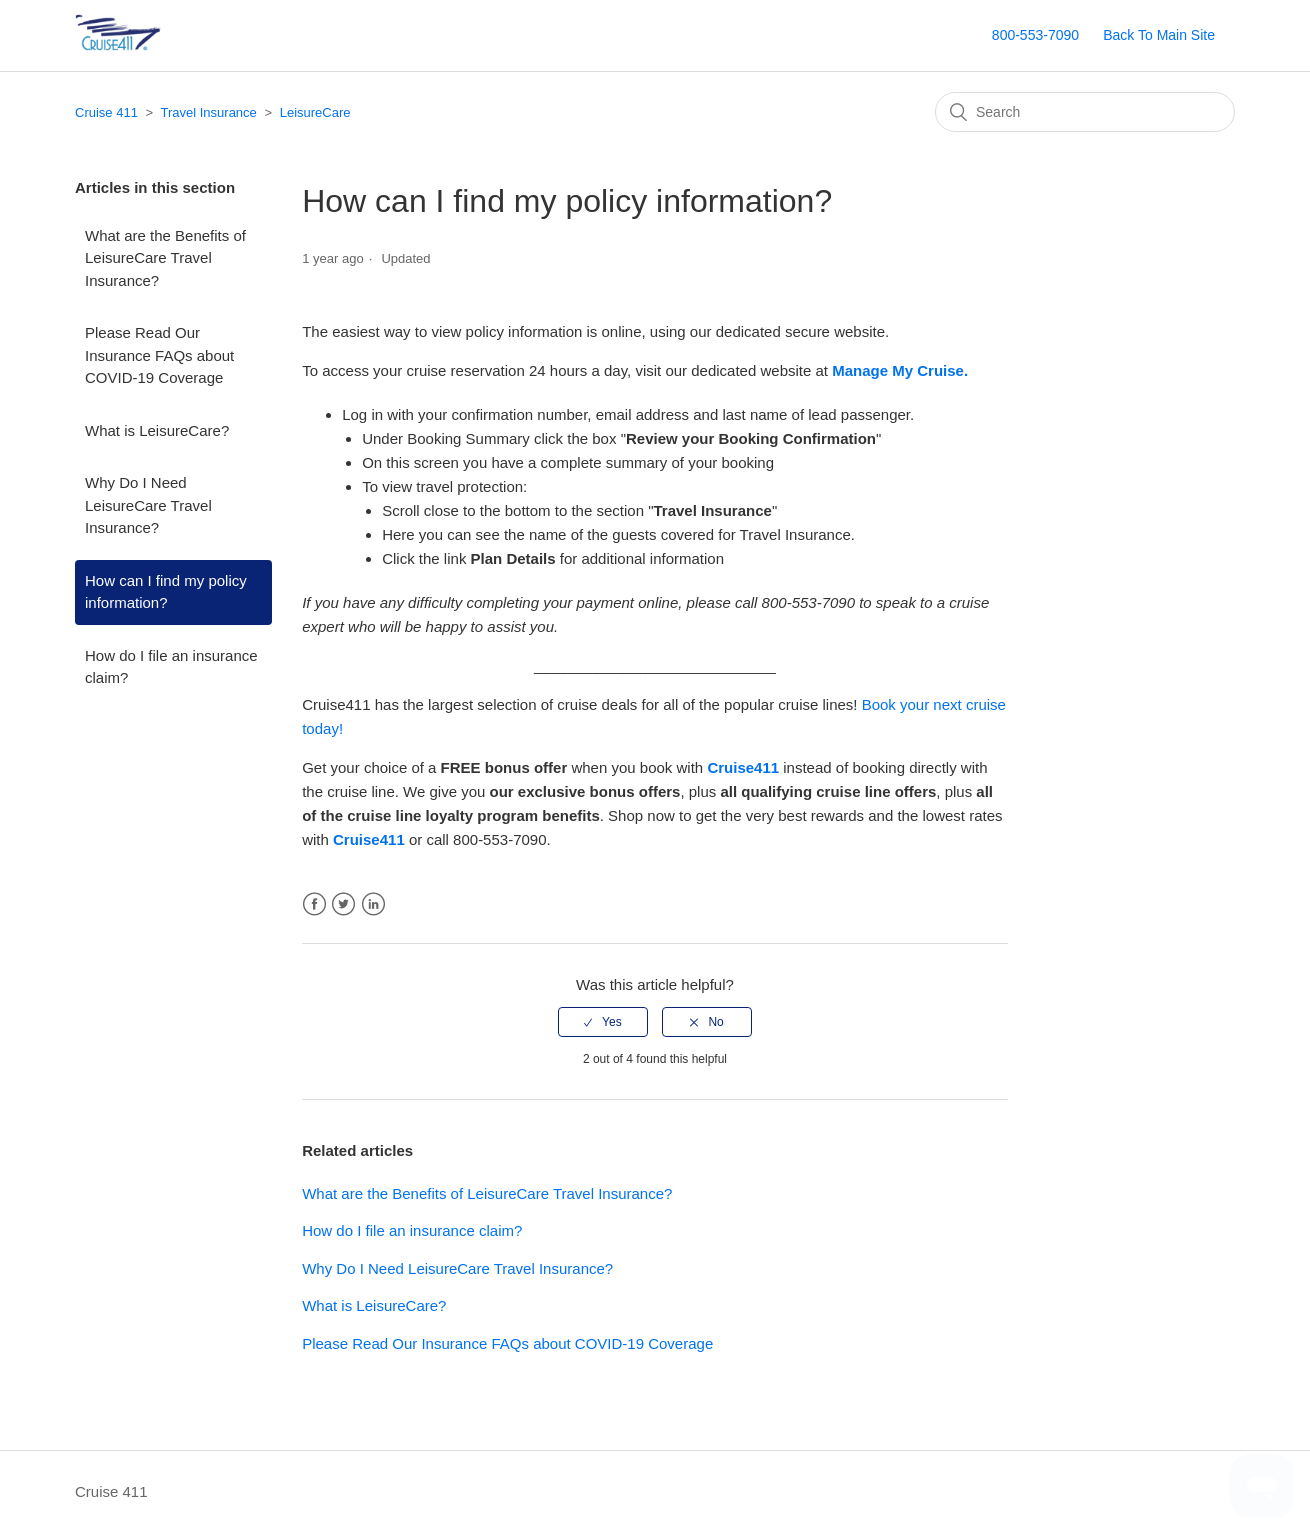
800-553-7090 (1035, 35)
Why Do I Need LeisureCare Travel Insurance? (148, 505)
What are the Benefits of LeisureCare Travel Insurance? (165, 258)
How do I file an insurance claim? (171, 667)
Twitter (343, 904)
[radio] (603, 1022)
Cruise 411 (106, 112)
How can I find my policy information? (166, 592)
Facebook (314, 904)
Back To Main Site (1159, 35)
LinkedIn (373, 904)
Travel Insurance (208, 112)
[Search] (1085, 112)
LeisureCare (315, 112)
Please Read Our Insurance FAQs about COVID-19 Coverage (159, 355)
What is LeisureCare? (157, 430)
